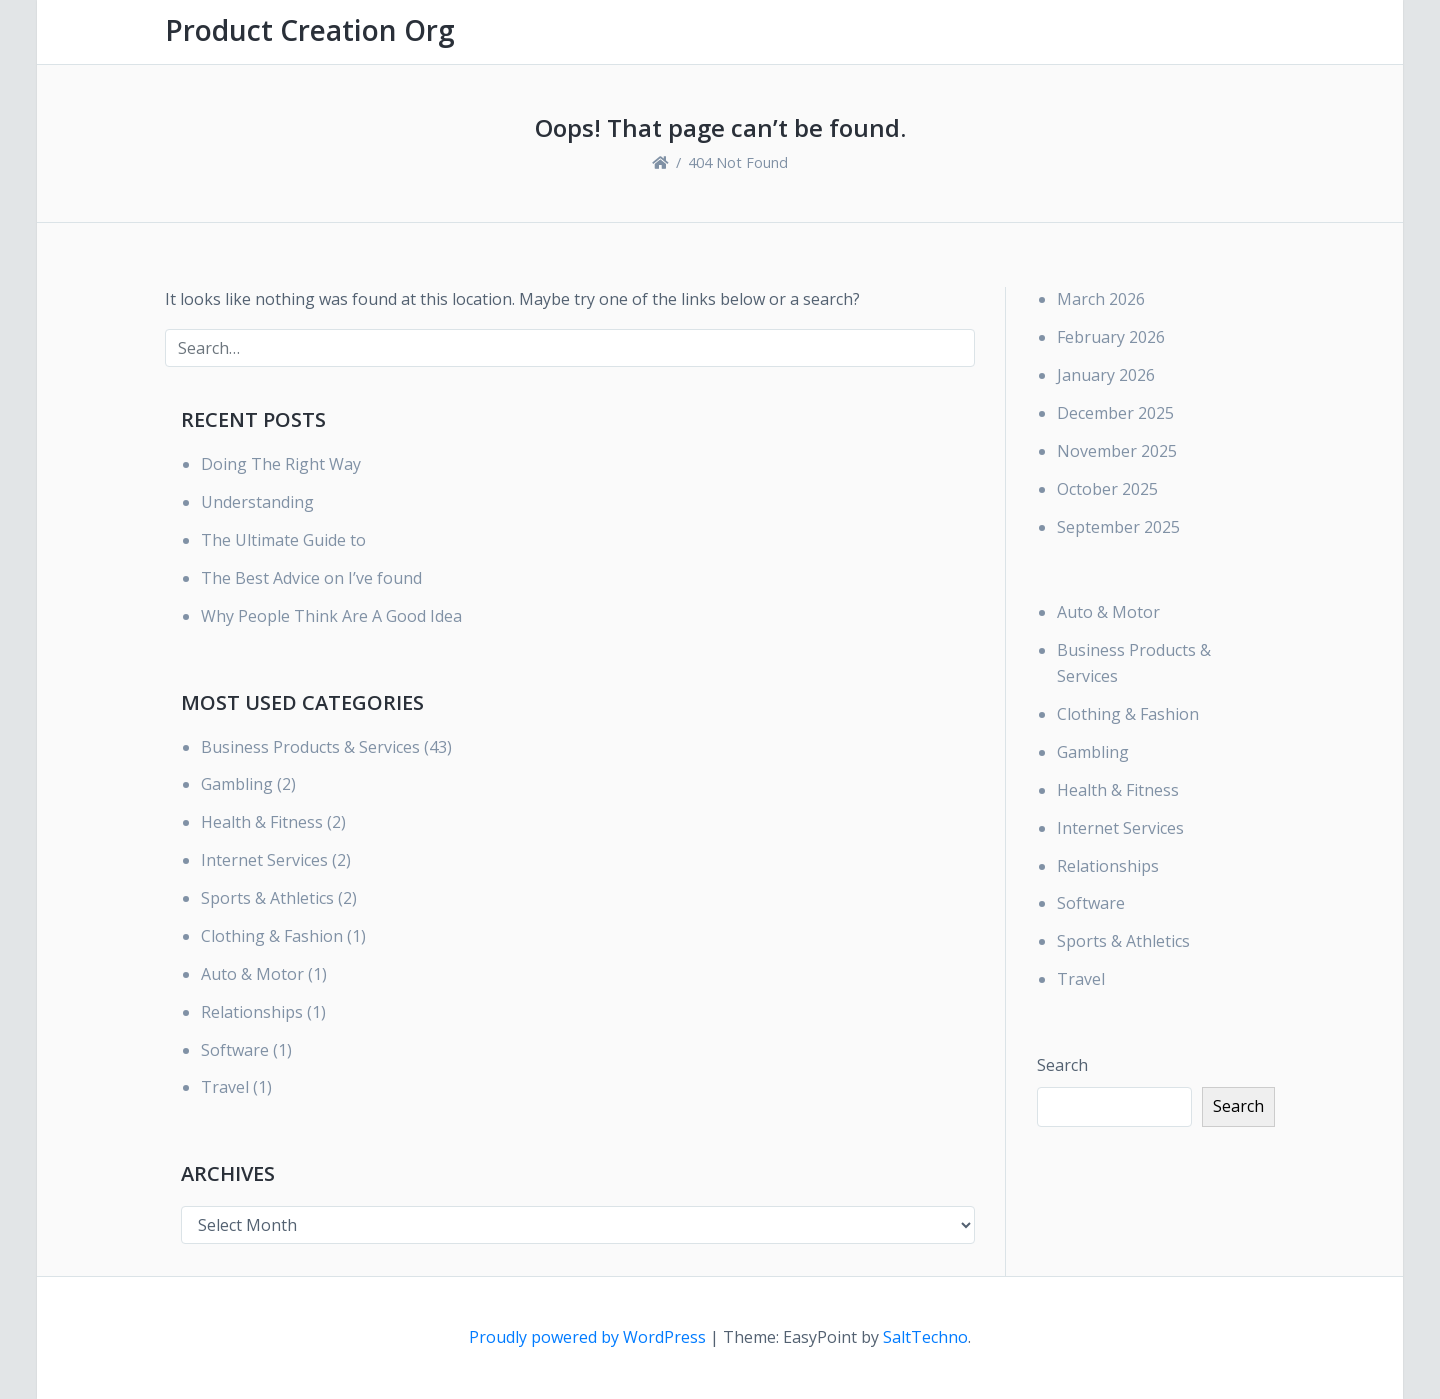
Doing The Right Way (281, 464)
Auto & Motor (252, 974)
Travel (225, 1087)
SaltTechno (925, 1337)
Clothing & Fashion (272, 936)
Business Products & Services (310, 747)
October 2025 (1107, 489)
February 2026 (1111, 337)
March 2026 (1101, 299)
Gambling (237, 784)
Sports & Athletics (267, 898)
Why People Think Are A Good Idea (331, 616)
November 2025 (1117, 451)
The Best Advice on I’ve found (311, 578)
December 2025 (1115, 413)
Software (235, 1050)
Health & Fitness (262, 822)
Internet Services (264, 860)
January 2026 (1106, 375)
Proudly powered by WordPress (589, 1337)
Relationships (252, 1012)
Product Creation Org (310, 30)
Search (1062, 1065)
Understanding (257, 502)
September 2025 (1118, 527)
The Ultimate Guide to (283, 540)
